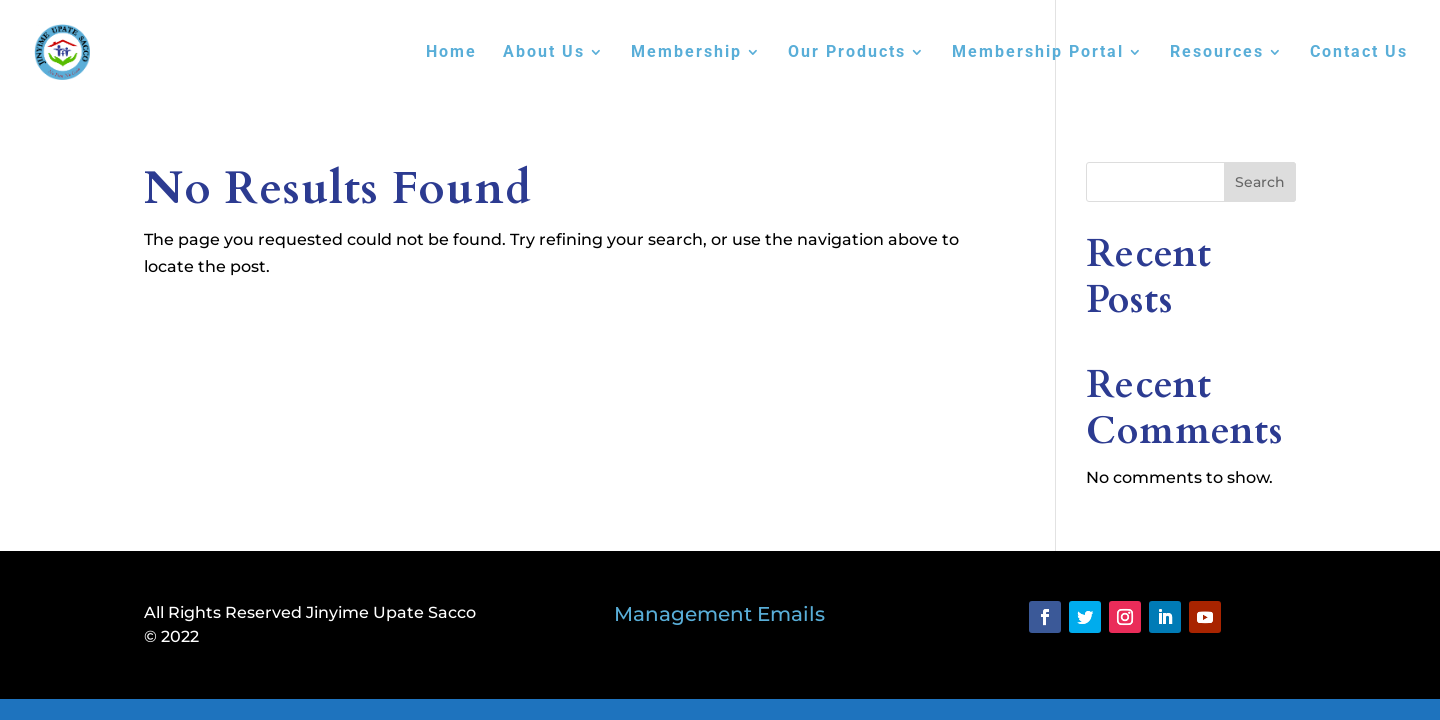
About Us (544, 53)
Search (1260, 182)
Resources (1217, 53)
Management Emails (719, 614)
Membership (686, 53)
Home (451, 53)
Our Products (847, 53)
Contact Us (1359, 53)
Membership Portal (1038, 53)
